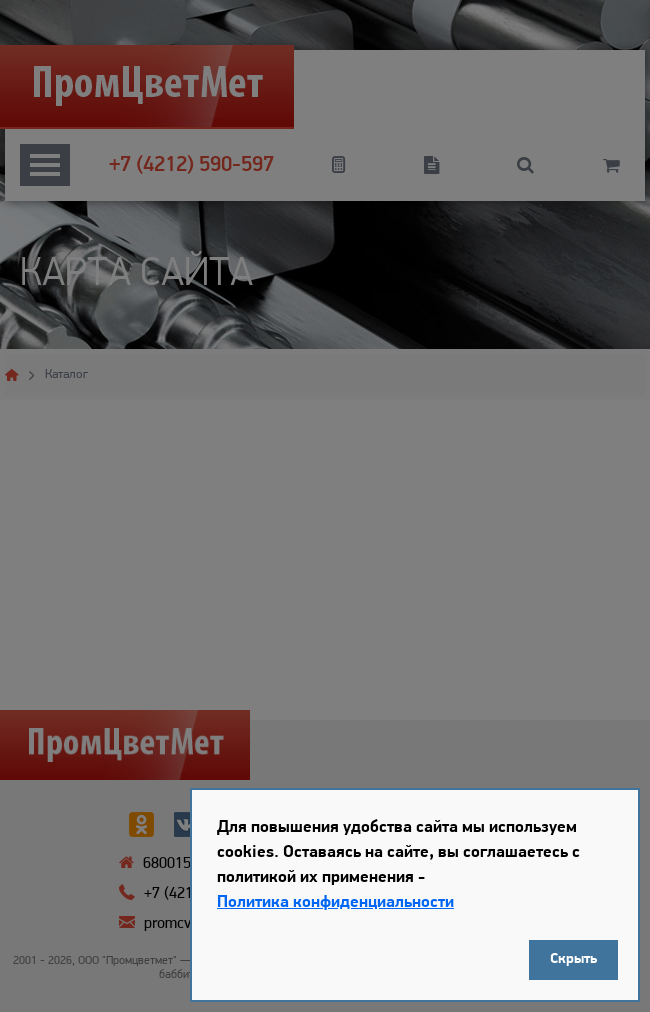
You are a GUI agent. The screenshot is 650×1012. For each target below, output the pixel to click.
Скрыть (573, 959)
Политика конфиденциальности (335, 902)
